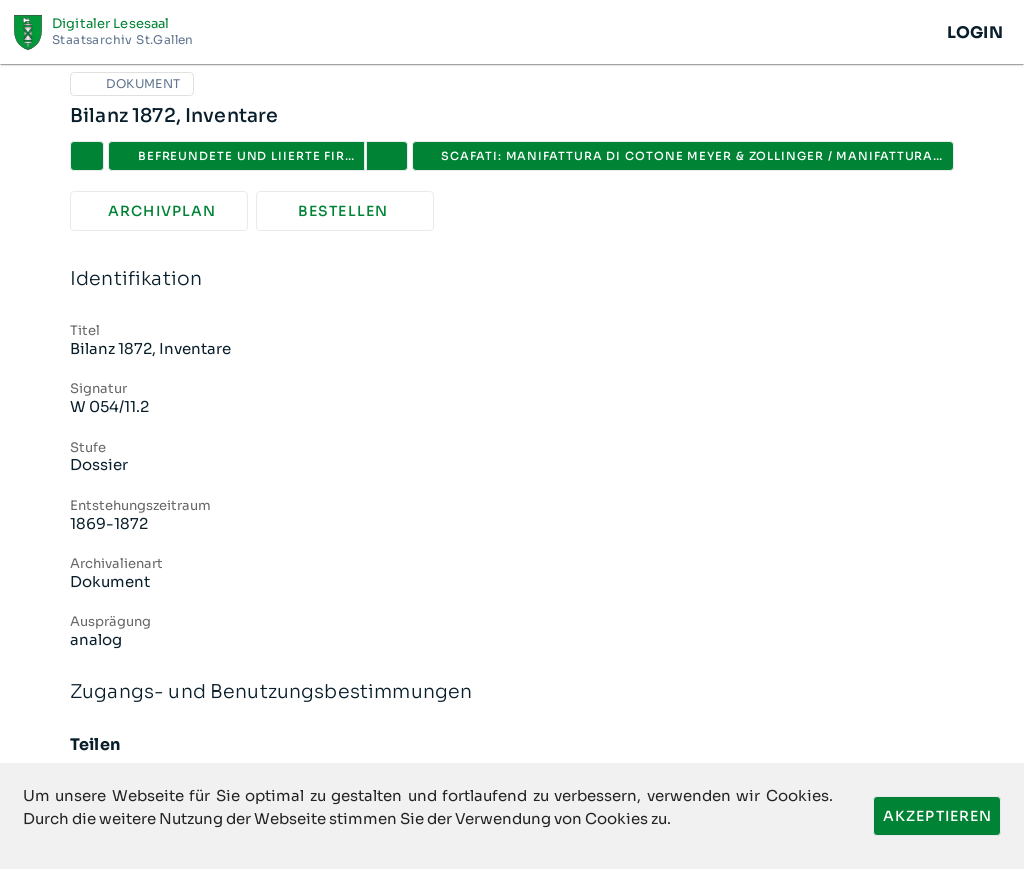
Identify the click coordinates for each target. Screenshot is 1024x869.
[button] (387, 156)
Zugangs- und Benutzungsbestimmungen (512, 692)
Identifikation (512, 279)
